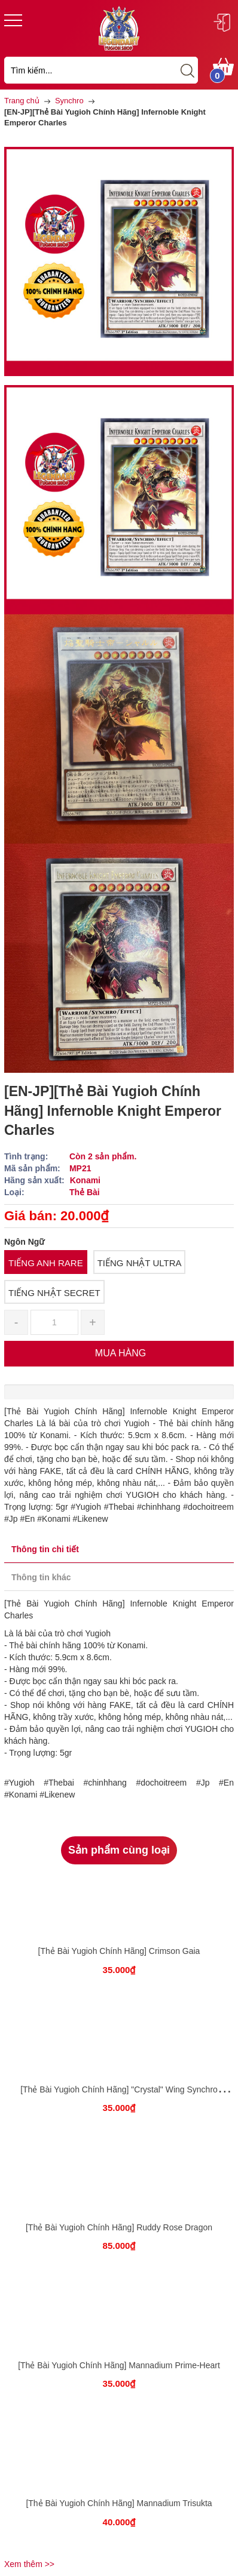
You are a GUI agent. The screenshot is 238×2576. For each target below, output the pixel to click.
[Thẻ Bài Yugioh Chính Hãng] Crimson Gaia (119, 1951)
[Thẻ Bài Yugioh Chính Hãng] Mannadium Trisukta (119, 2503)
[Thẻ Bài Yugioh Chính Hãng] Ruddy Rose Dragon (119, 2227)
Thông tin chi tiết (45, 1549)
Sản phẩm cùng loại (119, 1850)
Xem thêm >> (29, 2564)
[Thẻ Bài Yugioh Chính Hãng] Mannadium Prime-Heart (119, 2365)
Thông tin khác (41, 1577)
